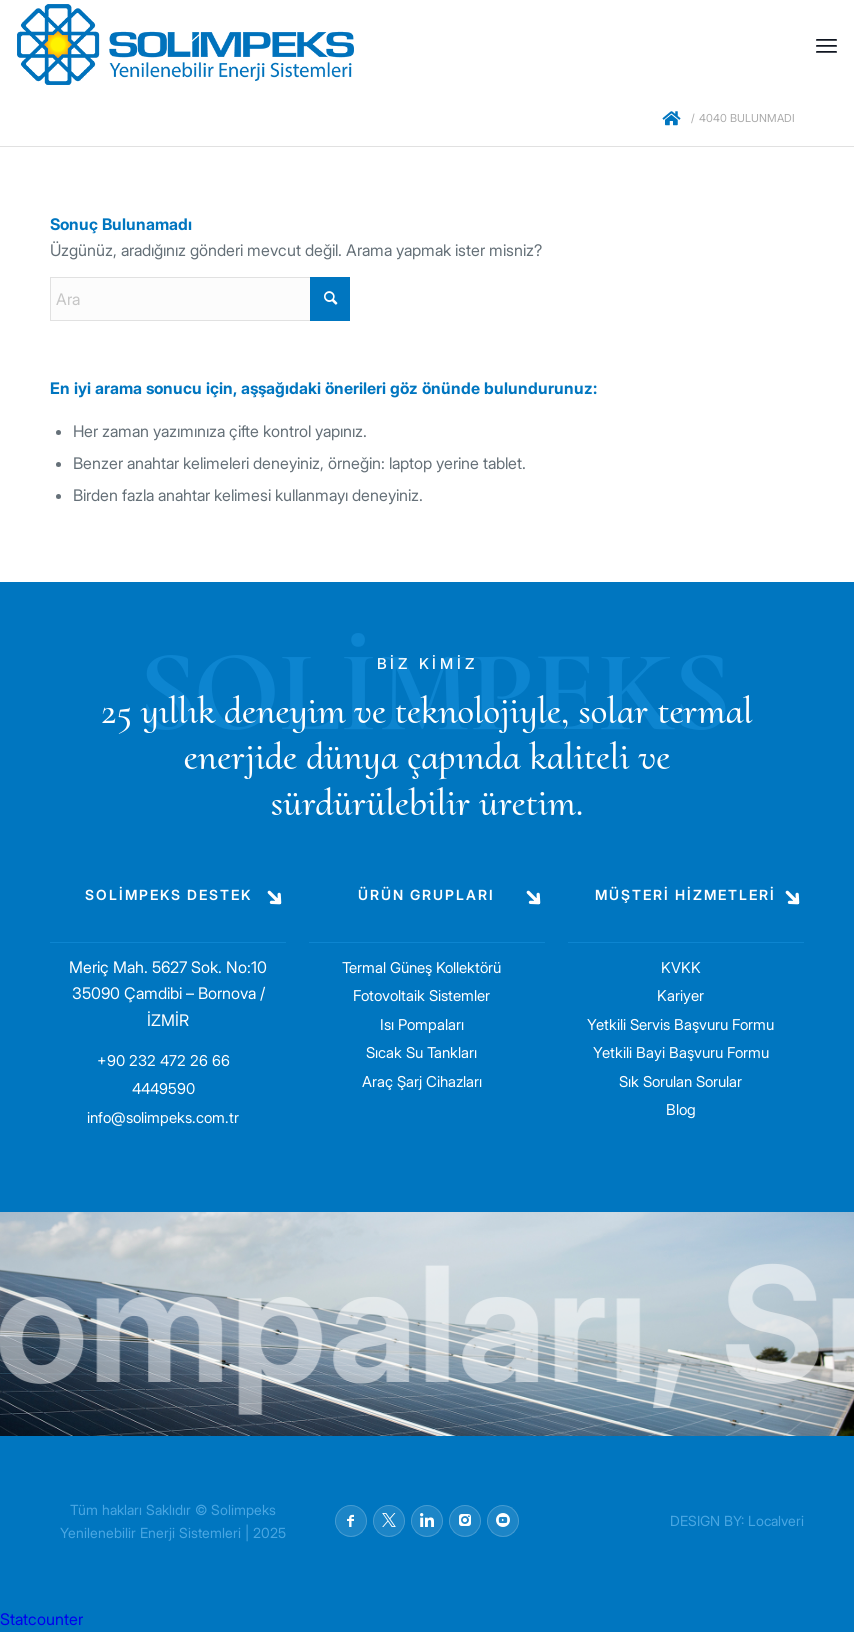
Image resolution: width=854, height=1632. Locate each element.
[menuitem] (826, 45)
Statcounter (41, 1619)
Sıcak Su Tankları (421, 1052)
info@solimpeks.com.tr (163, 1117)
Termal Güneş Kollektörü (421, 967)
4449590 (163, 1088)
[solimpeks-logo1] (185, 45)
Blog (681, 1109)
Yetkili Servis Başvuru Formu (680, 1024)
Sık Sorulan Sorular (680, 1081)
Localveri (776, 1520)
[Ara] (200, 299)
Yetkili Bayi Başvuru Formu (681, 1052)
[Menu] (826, 45)
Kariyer (680, 995)
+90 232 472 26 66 (163, 1060)
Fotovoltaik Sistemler (421, 995)
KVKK (681, 967)
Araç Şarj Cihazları (422, 1081)
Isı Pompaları (422, 1024)
